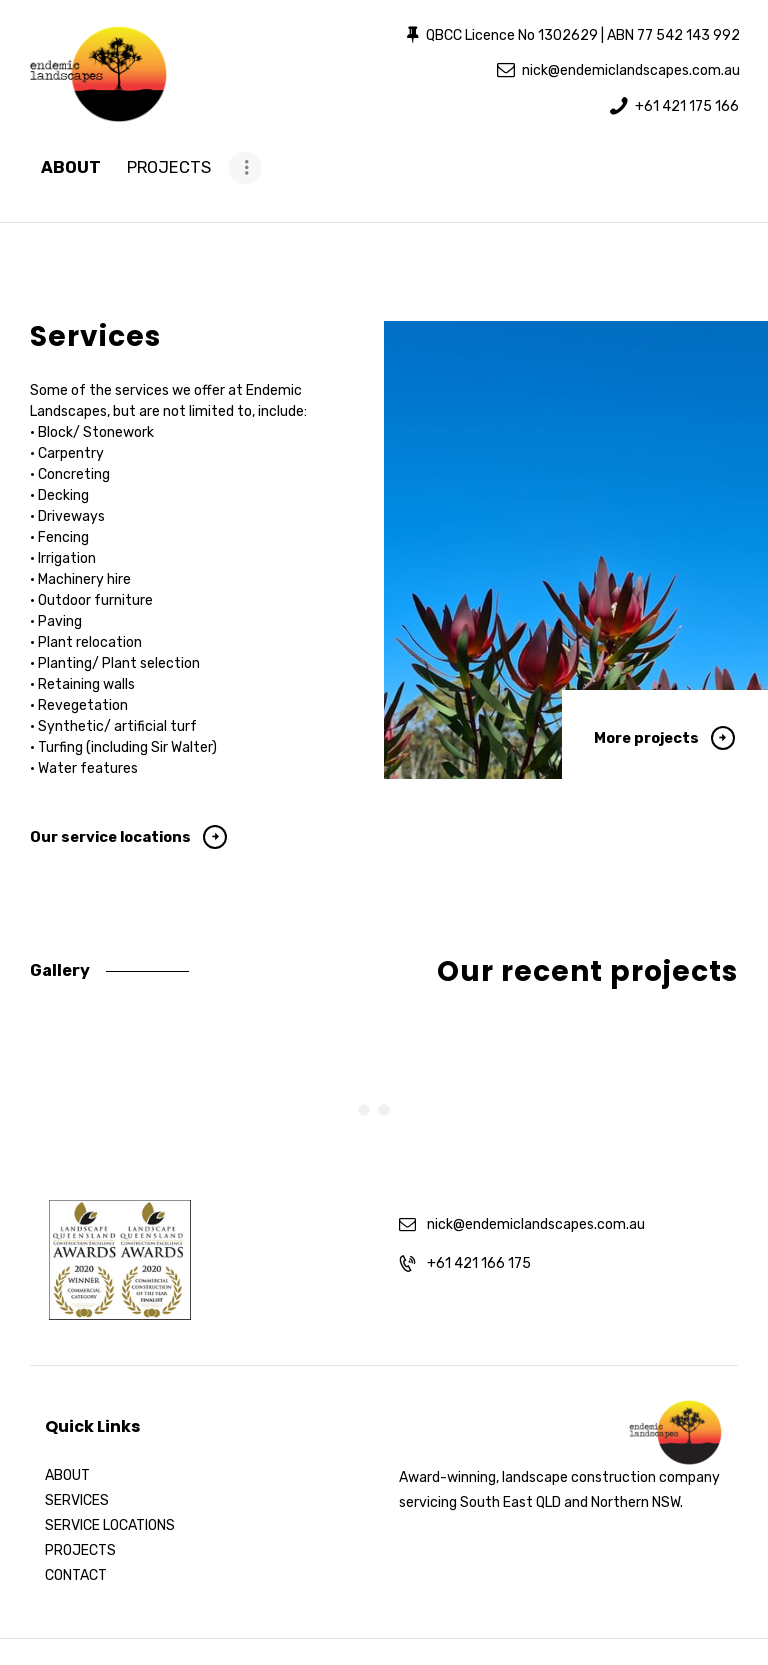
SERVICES (77, 1426)
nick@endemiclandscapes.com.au (536, 1149)
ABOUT (67, 1401)
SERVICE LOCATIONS (110, 1451)
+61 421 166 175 (479, 1188)
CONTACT (76, 1501)
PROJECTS (80, 1476)
